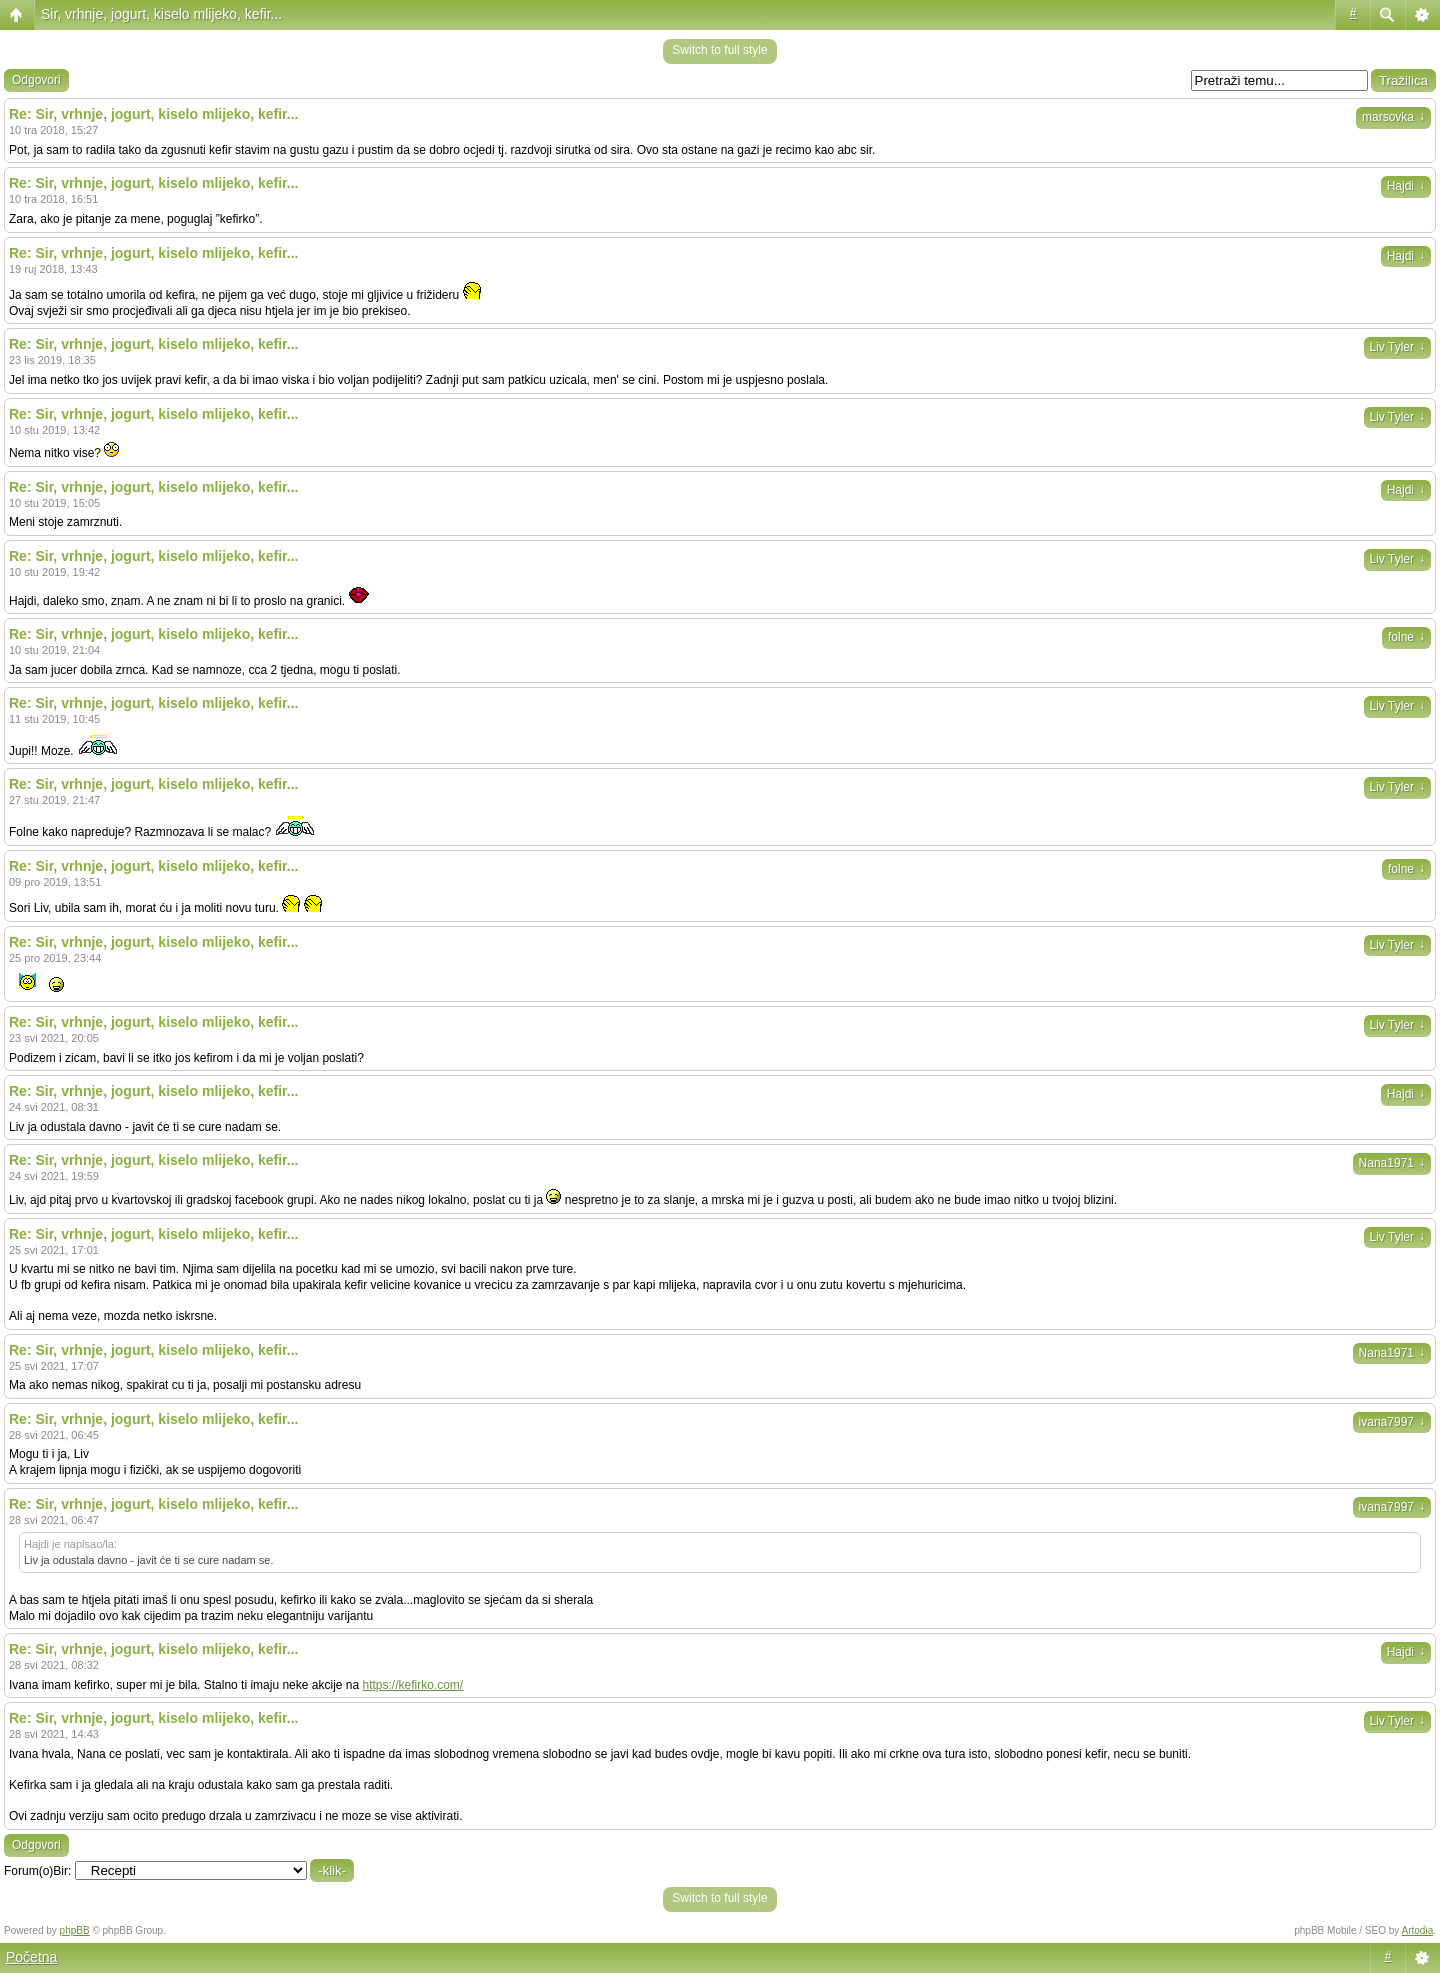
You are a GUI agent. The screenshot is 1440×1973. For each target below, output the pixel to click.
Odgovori (36, 80)
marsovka (1393, 117)
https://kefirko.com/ (413, 1685)
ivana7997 (1392, 1422)
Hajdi (1406, 186)
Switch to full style (719, 50)
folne (1406, 637)
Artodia (1418, 1930)
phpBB (75, 1930)
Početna (31, 1957)
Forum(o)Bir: (37, 1871)
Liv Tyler (1397, 347)
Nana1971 (1392, 1163)
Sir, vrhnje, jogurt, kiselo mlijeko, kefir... (161, 14)
